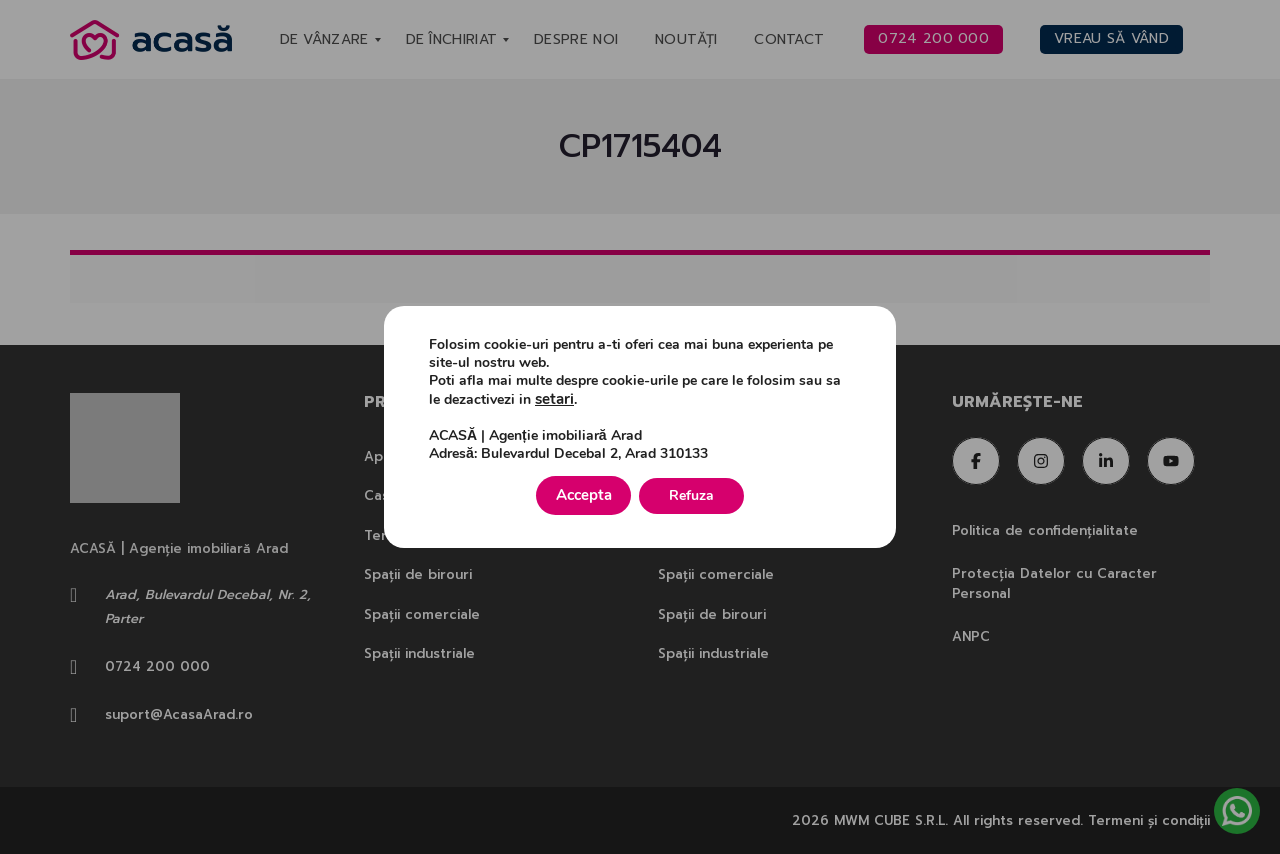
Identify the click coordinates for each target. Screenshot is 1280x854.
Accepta (584, 494)
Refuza (700, 494)
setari (553, 401)
